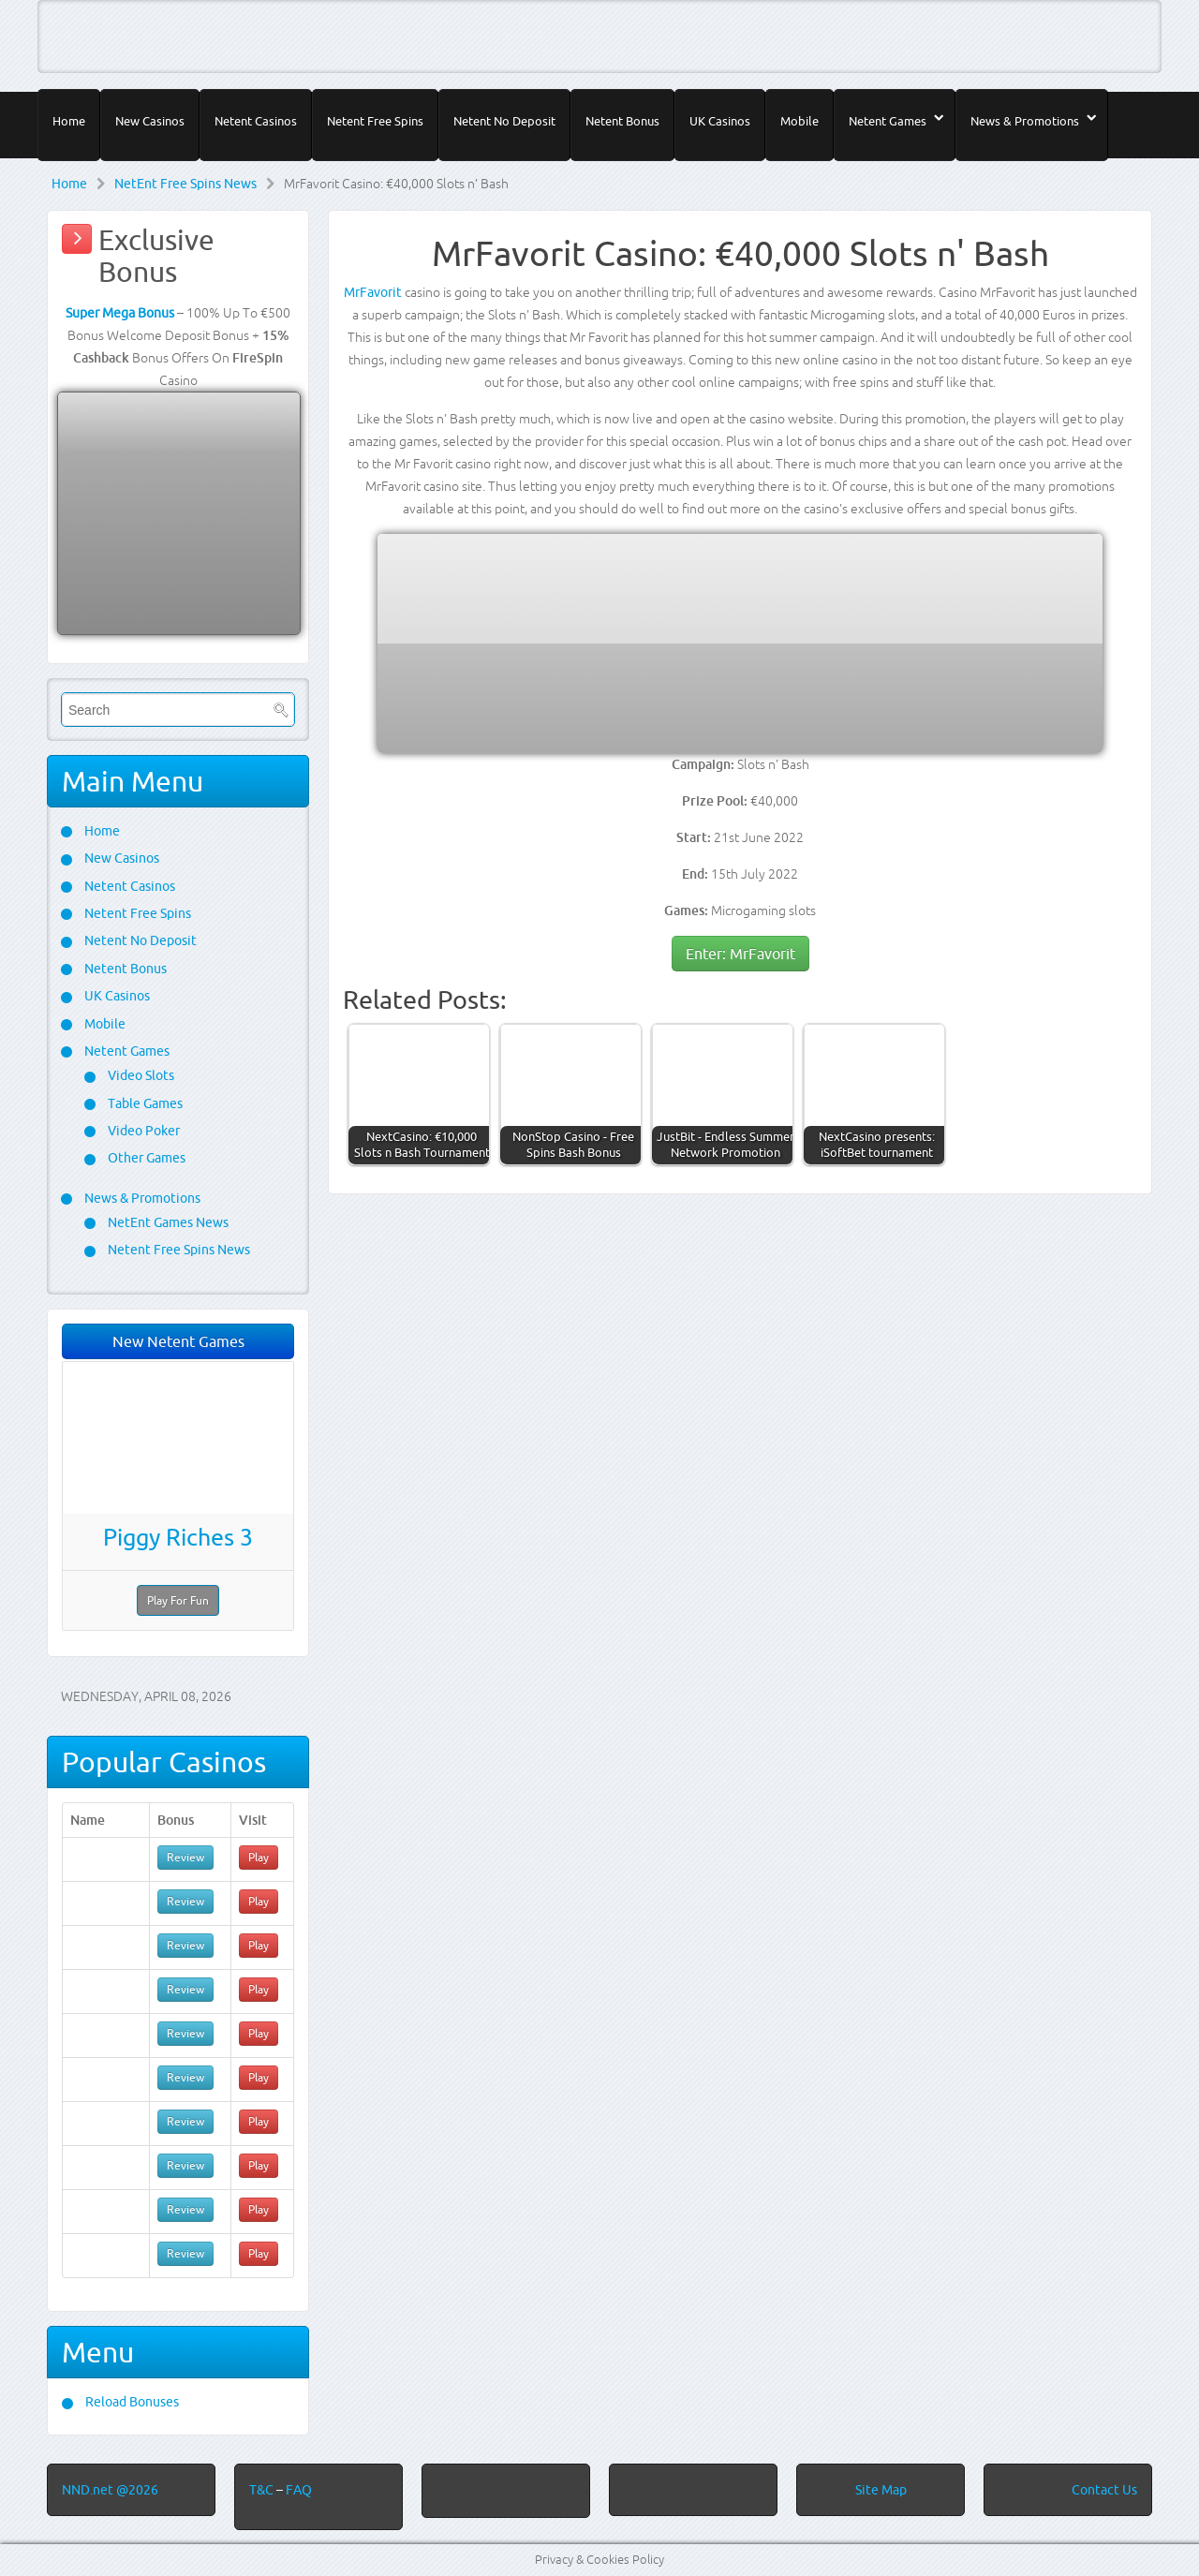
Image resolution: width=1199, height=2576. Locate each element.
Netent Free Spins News (177, 1249)
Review (185, 1857)
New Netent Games (178, 1341)
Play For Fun (178, 1600)
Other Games (145, 1157)
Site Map (881, 2489)
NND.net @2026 (110, 2489)
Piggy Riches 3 (178, 1537)
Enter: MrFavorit (740, 953)
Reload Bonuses (130, 2401)
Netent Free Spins (375, 120)
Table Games (144, 1103)
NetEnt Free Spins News (185, 183)
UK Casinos (719, 120)
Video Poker (142, 1130)
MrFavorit (373, 292)
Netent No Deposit (504, 120)
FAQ (299, 2489)
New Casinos (150, 120)
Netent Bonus (622, 120)
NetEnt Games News (167, 1222)
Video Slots (139, 1075)
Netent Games (887, 120)
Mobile (799, 120)
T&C (262, 2489)
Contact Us (1104, 2489)
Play (258, 1857)
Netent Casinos (256, 120)
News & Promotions (1024, 120)
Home (68, 120)
